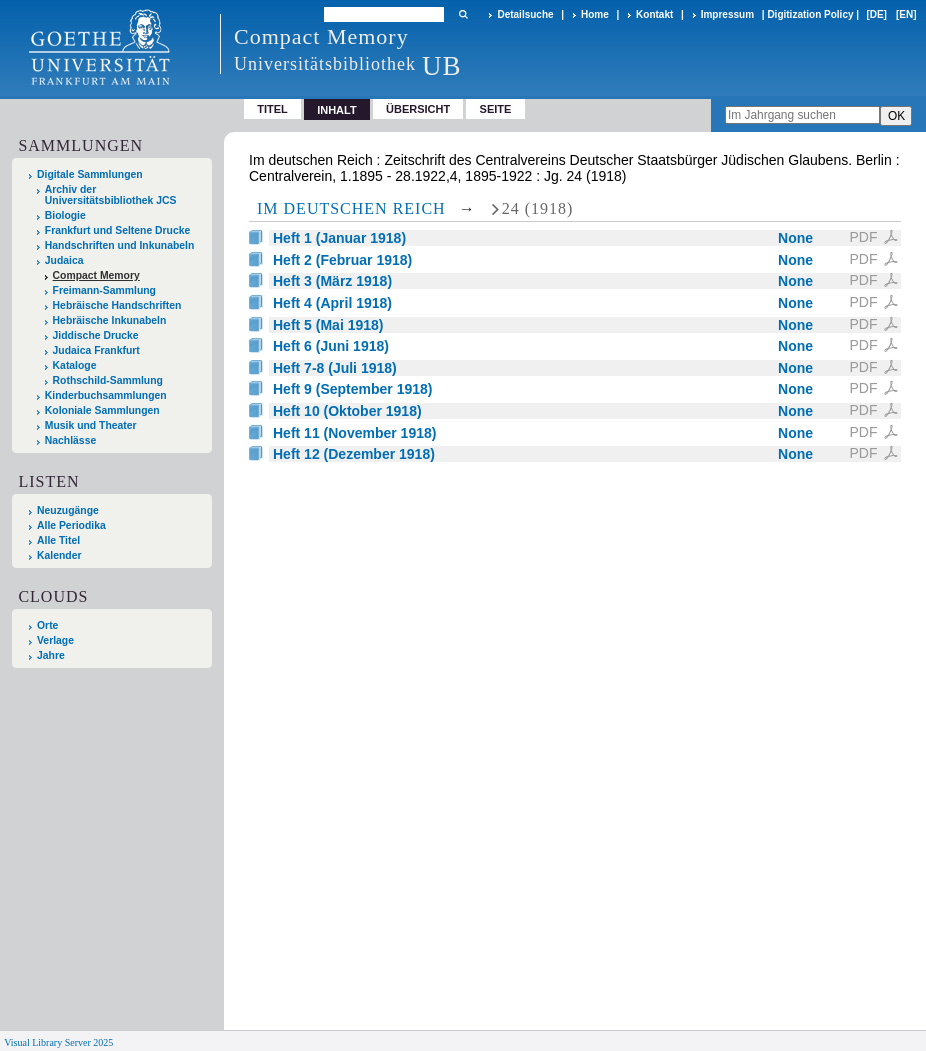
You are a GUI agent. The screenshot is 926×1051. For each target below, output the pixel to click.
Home (595, 14)
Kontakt (654, 14)
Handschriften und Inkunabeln (120, 245)
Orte (47, 625)
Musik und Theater (91, 425)
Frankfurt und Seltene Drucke (118, 230)
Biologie (65, 215)
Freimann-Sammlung (104, 290)
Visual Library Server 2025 (58, 1042)
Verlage (55, 640)
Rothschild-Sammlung (108, 380)
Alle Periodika (71, 525)
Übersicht (418, 109)
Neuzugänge (68, 510)
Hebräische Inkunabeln (110, 320)
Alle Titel (58, 540)
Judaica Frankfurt (96, 350)
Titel (272, 109)
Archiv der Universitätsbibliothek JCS (111, 195)
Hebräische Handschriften (117, 305)
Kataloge (75, 365)
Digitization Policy (810, 14)
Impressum (727, 14)
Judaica (64, 260)
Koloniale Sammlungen (102, 410)
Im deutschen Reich (351, 208)
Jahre (51, 655)
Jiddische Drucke (96, 335)
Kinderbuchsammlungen (106, 395)
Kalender (59, 555)
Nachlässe (70, 440)
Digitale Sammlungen (90, 174)
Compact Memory (96, 275)
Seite (496, 109)
